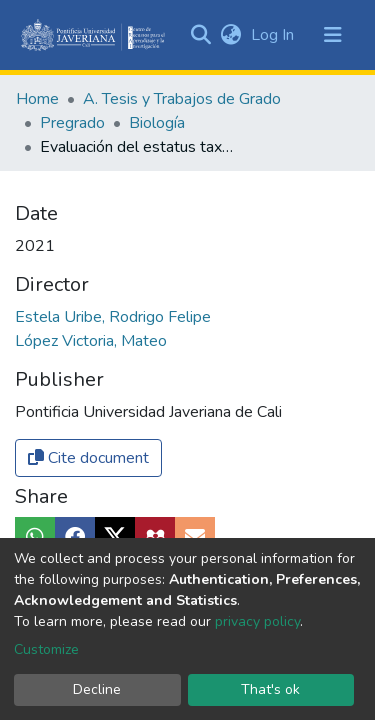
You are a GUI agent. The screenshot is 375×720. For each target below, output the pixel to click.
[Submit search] (200, 35)
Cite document (88, 458)
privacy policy (257, 621)
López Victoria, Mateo (91, 341)
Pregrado (72, 123)
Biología (157, 123)
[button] (230, 35)
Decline (97, 689)
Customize (46, 649)
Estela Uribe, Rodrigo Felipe (113, 317)
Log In (274, 35)
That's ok (270, 689)
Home (37, 99)
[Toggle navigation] (333, 35)
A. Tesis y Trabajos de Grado (182, 99)
